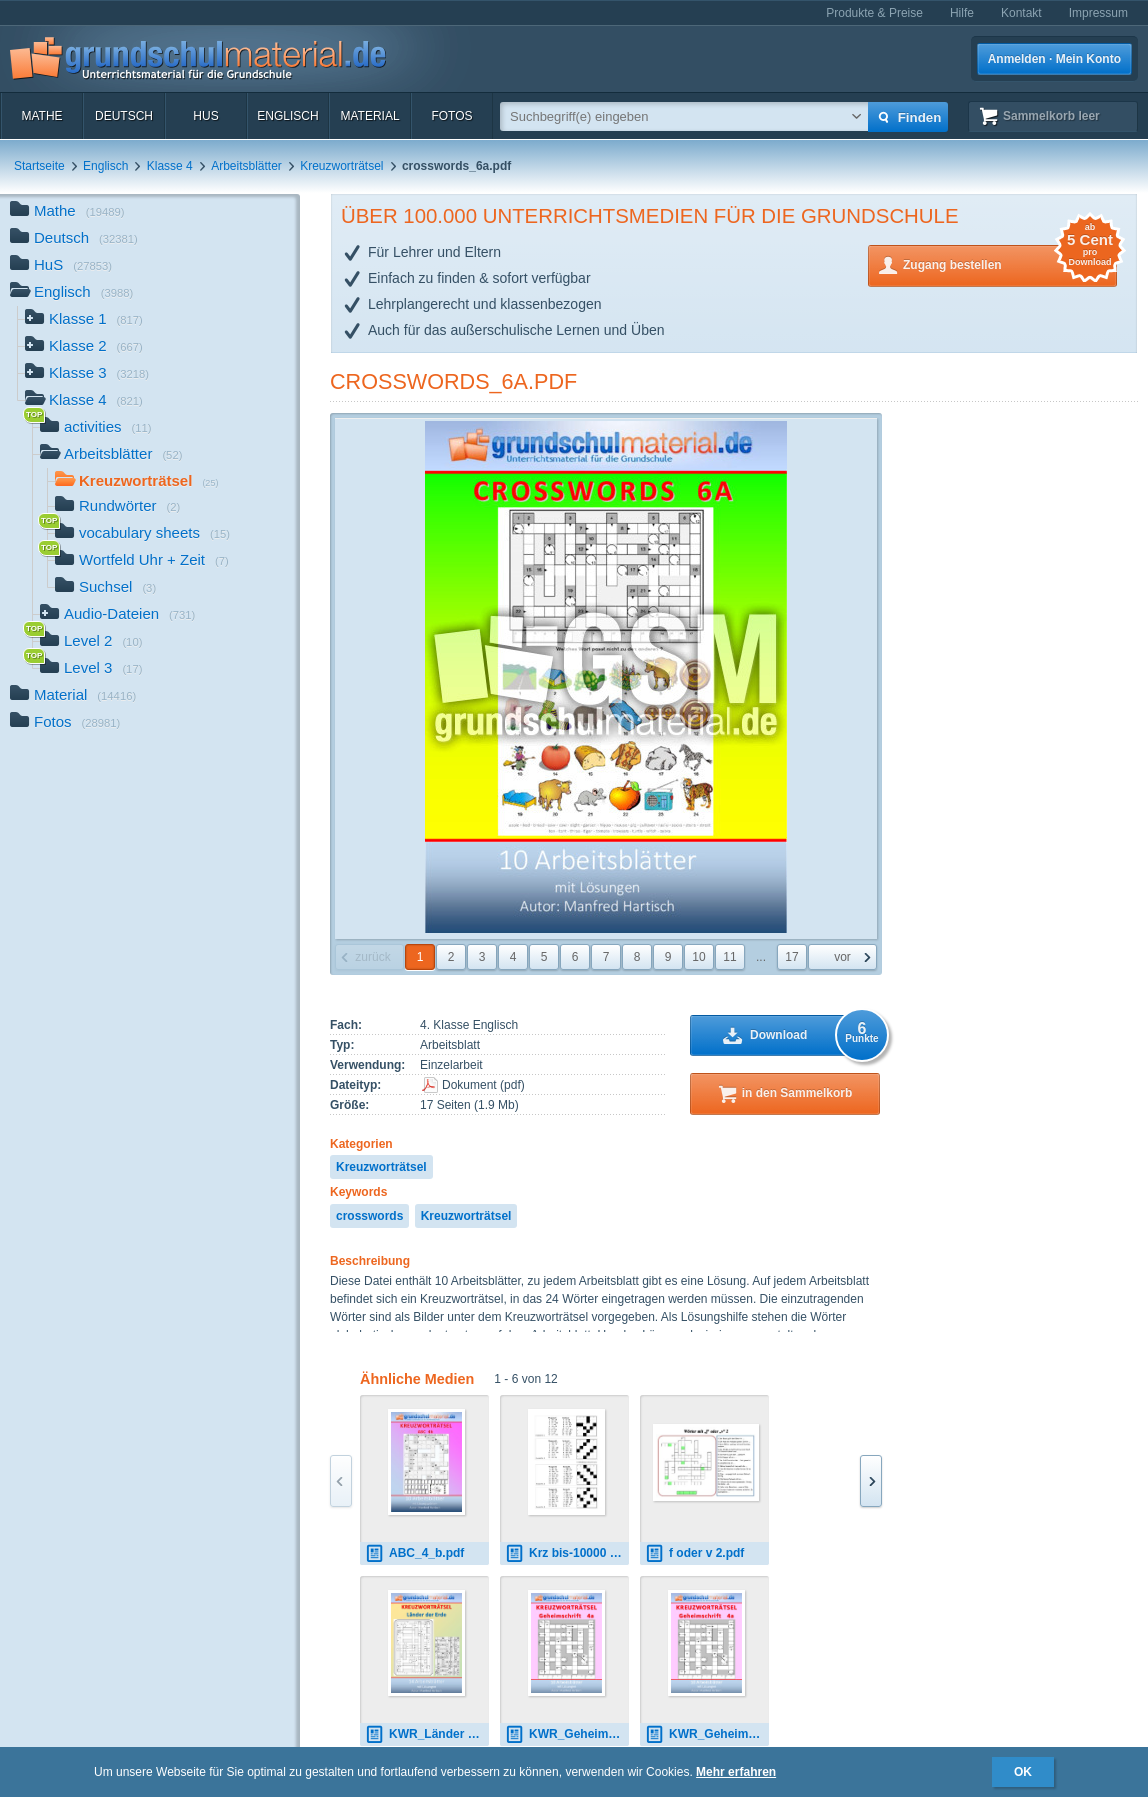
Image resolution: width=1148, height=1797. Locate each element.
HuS (205, 116)
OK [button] (1023, 1772)
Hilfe (962, 13)
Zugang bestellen (1010, 263)
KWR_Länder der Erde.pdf (427, 1734)
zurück (372, 957)
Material (369, 116)
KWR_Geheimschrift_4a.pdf (567, 1734)
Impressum (1098, 13)
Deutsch (124, 116)
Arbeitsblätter (246, 166)
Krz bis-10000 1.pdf (567, 1553)
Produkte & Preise (874, 13)
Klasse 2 (84, 347)
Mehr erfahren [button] (736, 1772)
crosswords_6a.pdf (453, 381)
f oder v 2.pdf (694, 1553)
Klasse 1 (84, 320)
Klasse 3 (87, 374)
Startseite (39, 166)
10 (698, 957)
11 (729, 957)
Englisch (287, 116)
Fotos (451, 116)
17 (791, 957)
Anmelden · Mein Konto (1054, 59)
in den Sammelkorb (797, 1093)
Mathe (41, 116)
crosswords (369, 1216)
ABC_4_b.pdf (414, 1553)
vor (842, 957)
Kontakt (1021, 13)
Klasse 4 (170, 166)
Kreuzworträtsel (341, 166)
